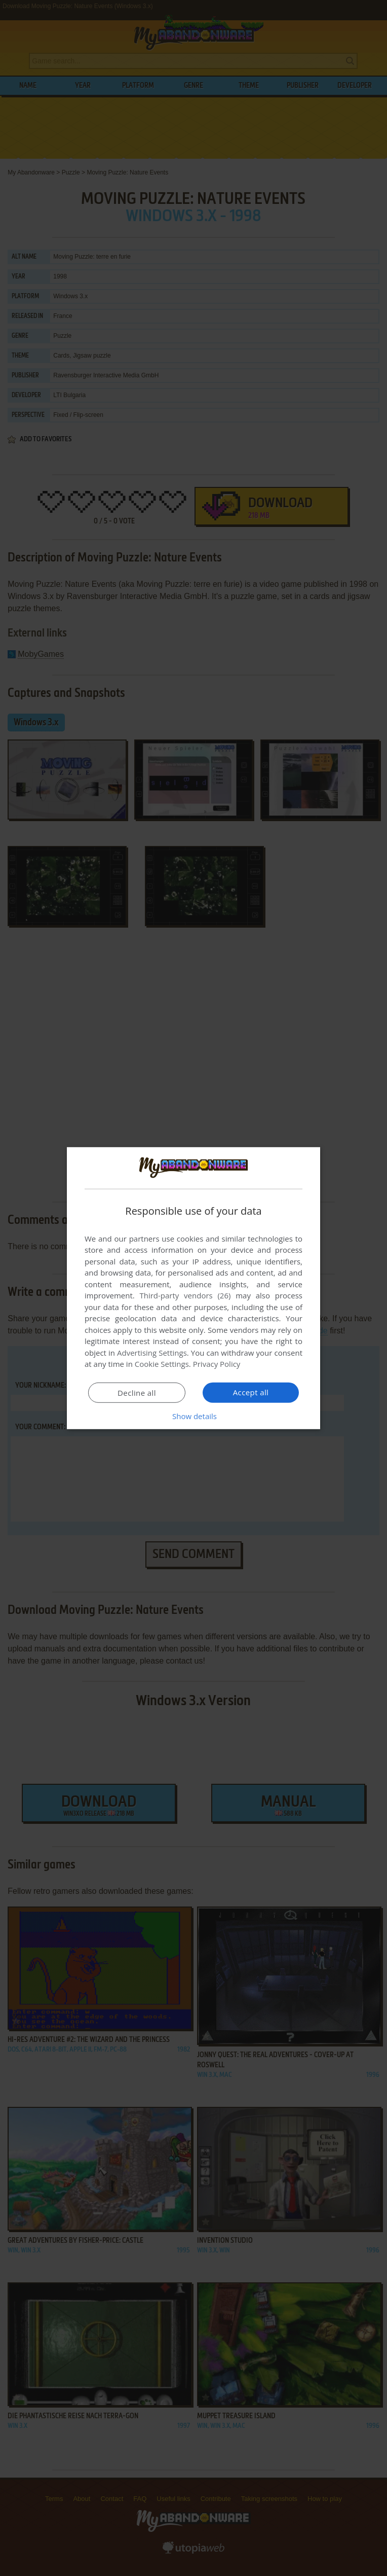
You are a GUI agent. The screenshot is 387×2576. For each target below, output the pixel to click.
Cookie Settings (162, 1364)
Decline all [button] (137, 1393)
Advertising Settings (152, 1353)
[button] (193, 1416)
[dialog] (193, 1288)
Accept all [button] (251, 1392)
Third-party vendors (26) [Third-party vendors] (184, 1295)
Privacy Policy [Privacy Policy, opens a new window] (217, 1364)
